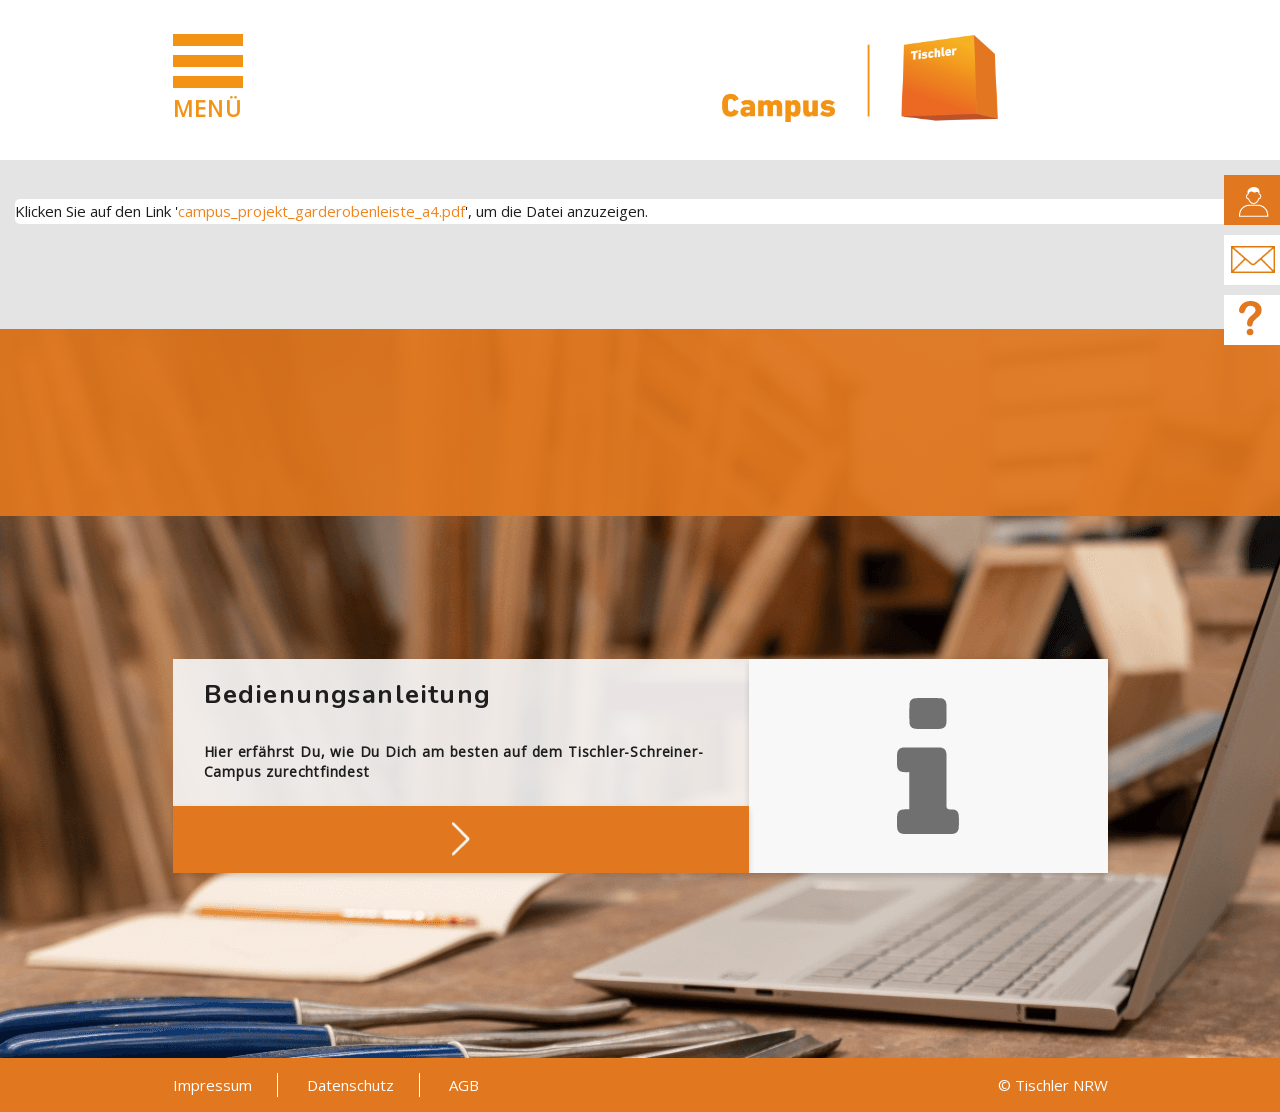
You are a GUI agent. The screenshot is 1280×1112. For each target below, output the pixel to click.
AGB (464, 1085)
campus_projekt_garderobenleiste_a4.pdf (321, 211)
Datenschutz (350, 1085)
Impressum (212, 1085)
